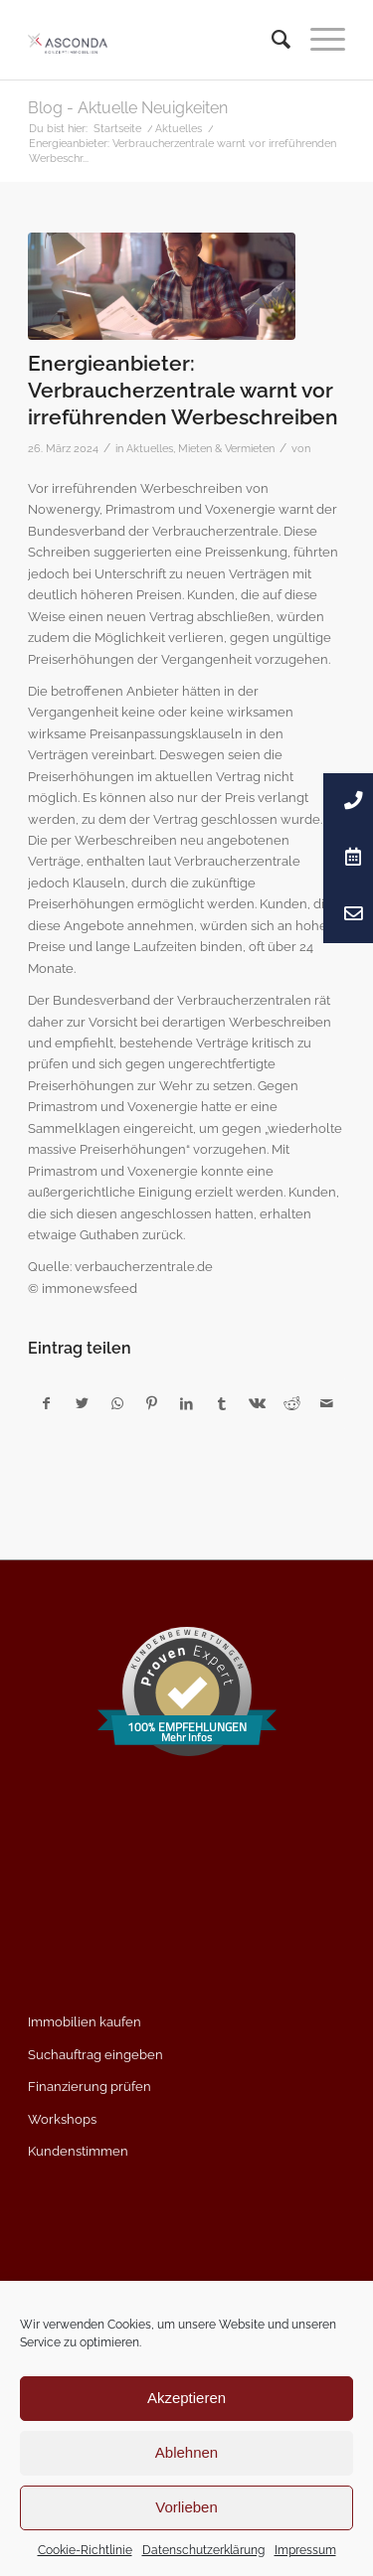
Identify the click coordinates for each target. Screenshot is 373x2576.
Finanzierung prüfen (89, 2086)
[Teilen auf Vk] (257, 1403)
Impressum (305, 2550)
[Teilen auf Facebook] (46, 1403)
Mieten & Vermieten (226, 448)
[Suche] (271, 40)
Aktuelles (149, 448)
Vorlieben (186, 2506)
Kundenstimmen (78, 2151)
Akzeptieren (186, 2397)
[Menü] (317, 40)
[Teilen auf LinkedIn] (187, 1403)
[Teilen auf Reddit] (291, 1403)
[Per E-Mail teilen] (327, 1403)
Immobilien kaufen (84, 2021)
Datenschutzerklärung (203, 2550)
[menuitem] (271, 40)
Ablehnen (186, 2452)
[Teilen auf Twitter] (81, 1403)
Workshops (62, 2119)
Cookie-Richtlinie (85, 2550)
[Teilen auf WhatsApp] (117, 1403)
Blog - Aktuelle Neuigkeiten (128, 107)
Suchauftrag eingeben (95, 2054)
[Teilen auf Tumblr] (222, 1403)
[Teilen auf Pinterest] (152, 1403)
